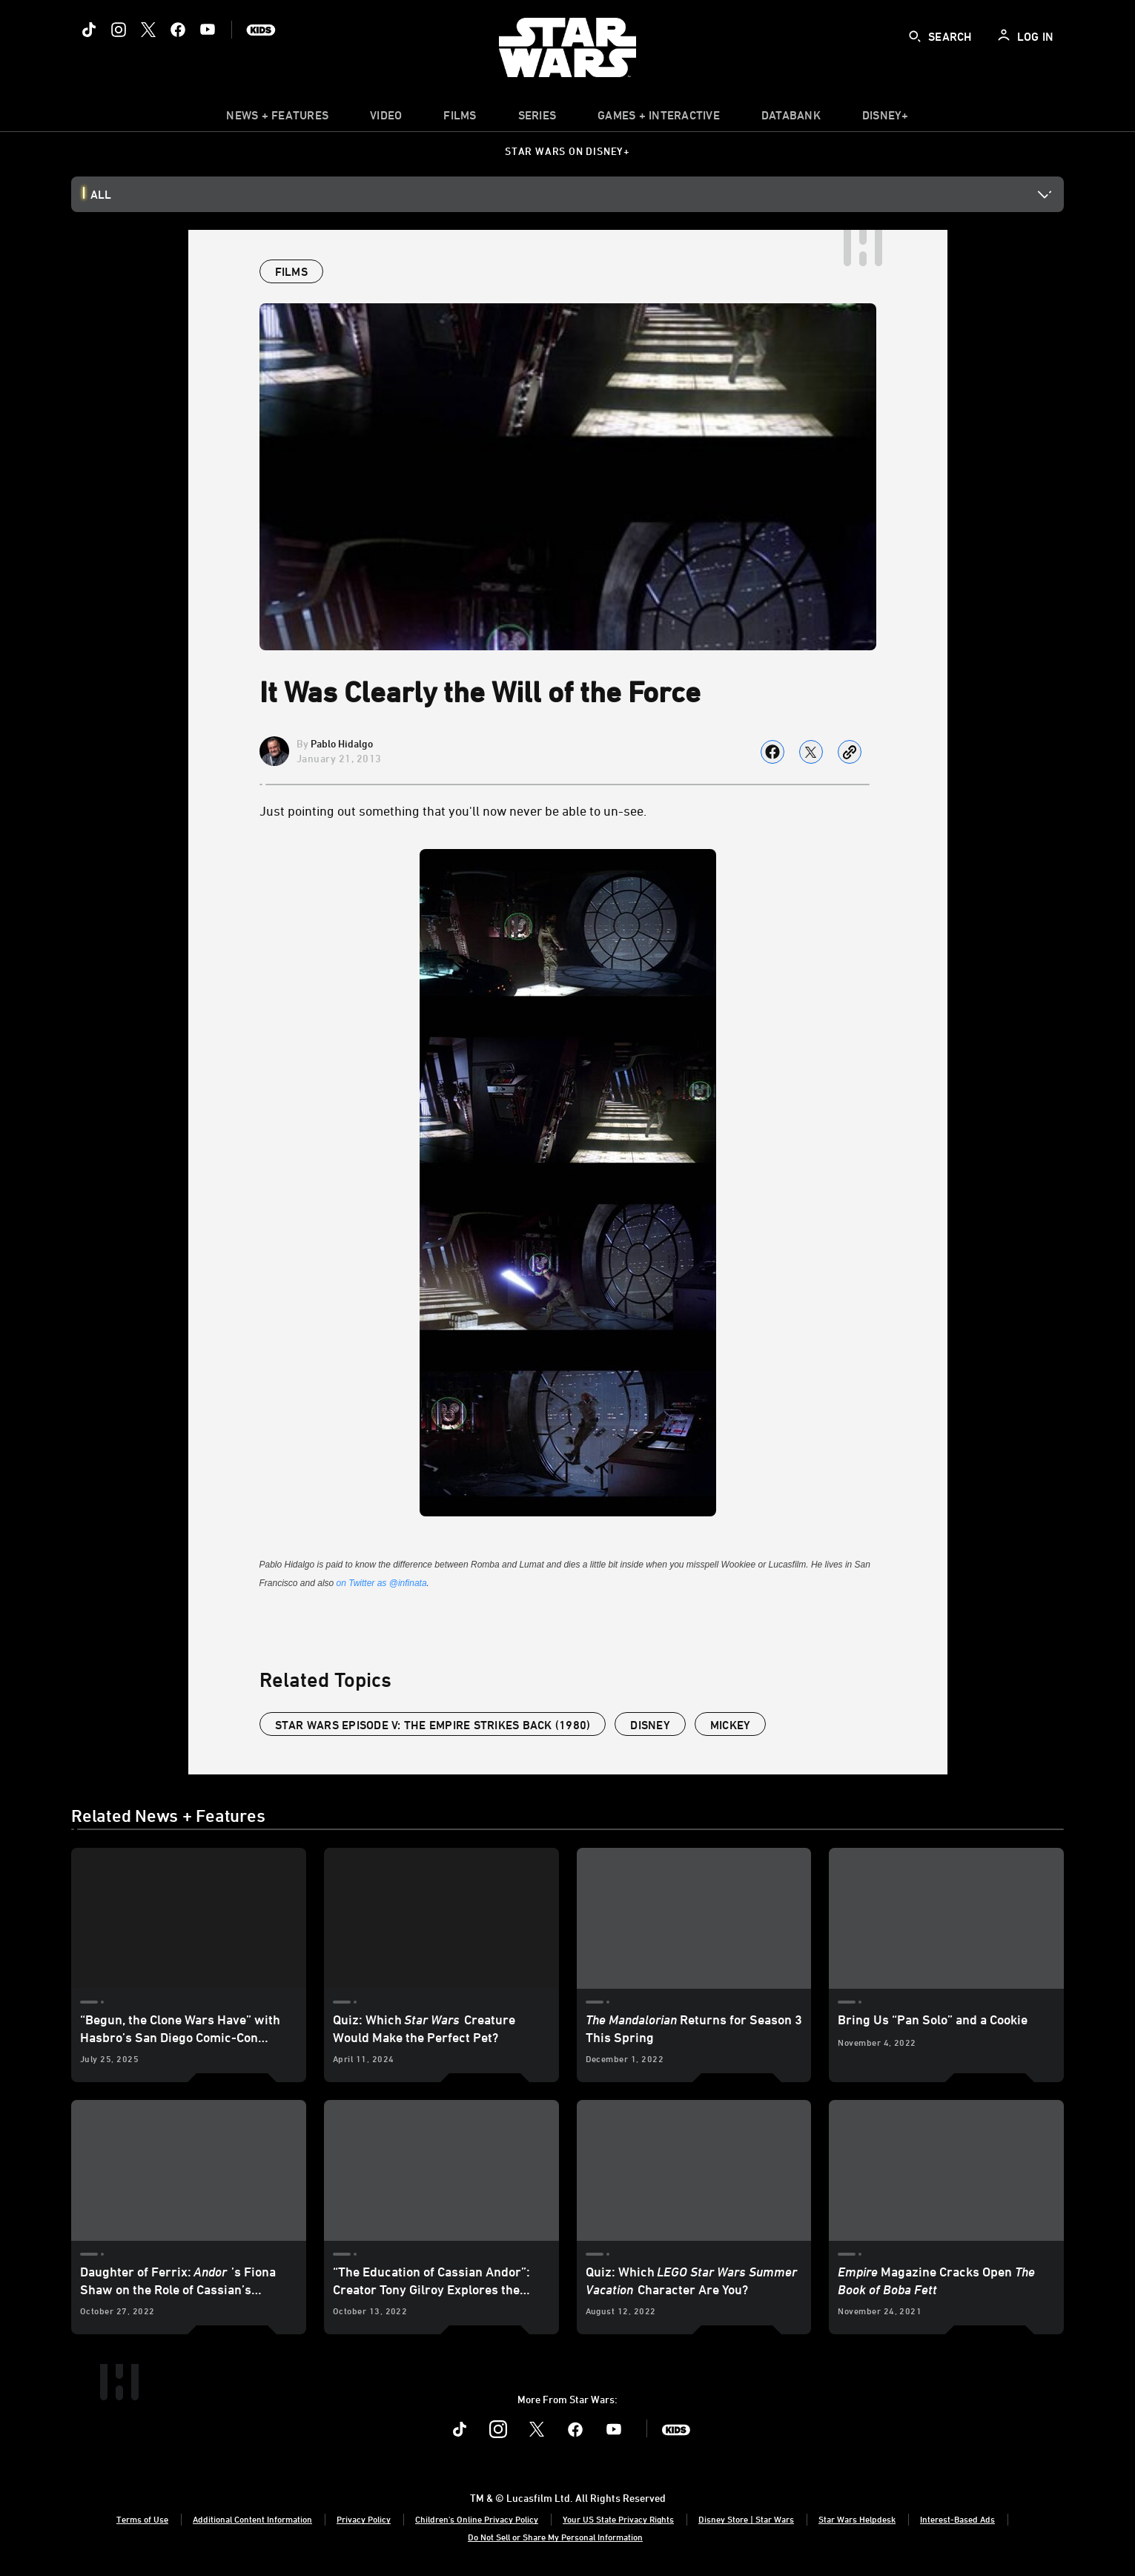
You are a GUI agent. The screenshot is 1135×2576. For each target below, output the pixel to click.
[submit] (914, 36)
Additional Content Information (252, 2519)
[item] (277, 118)
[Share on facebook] (772, 752)
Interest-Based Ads (957, 2519)
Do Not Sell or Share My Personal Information (555, 2537)
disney (650, 1724)
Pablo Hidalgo (342, 743)
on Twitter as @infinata (382, 1583)
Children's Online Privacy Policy (476, 2519)
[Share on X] (811, 752)
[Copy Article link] (849, 752)
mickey (730, 1724)
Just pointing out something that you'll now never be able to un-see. (452, 810)
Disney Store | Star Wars (746, 2519)
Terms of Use (142, 2519)
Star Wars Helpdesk (857, 2519)
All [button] (100, 194)
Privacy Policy (364, 2519)
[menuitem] (386, 118)
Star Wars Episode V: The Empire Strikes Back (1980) (433, 1724)
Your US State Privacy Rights (618, 2519)
